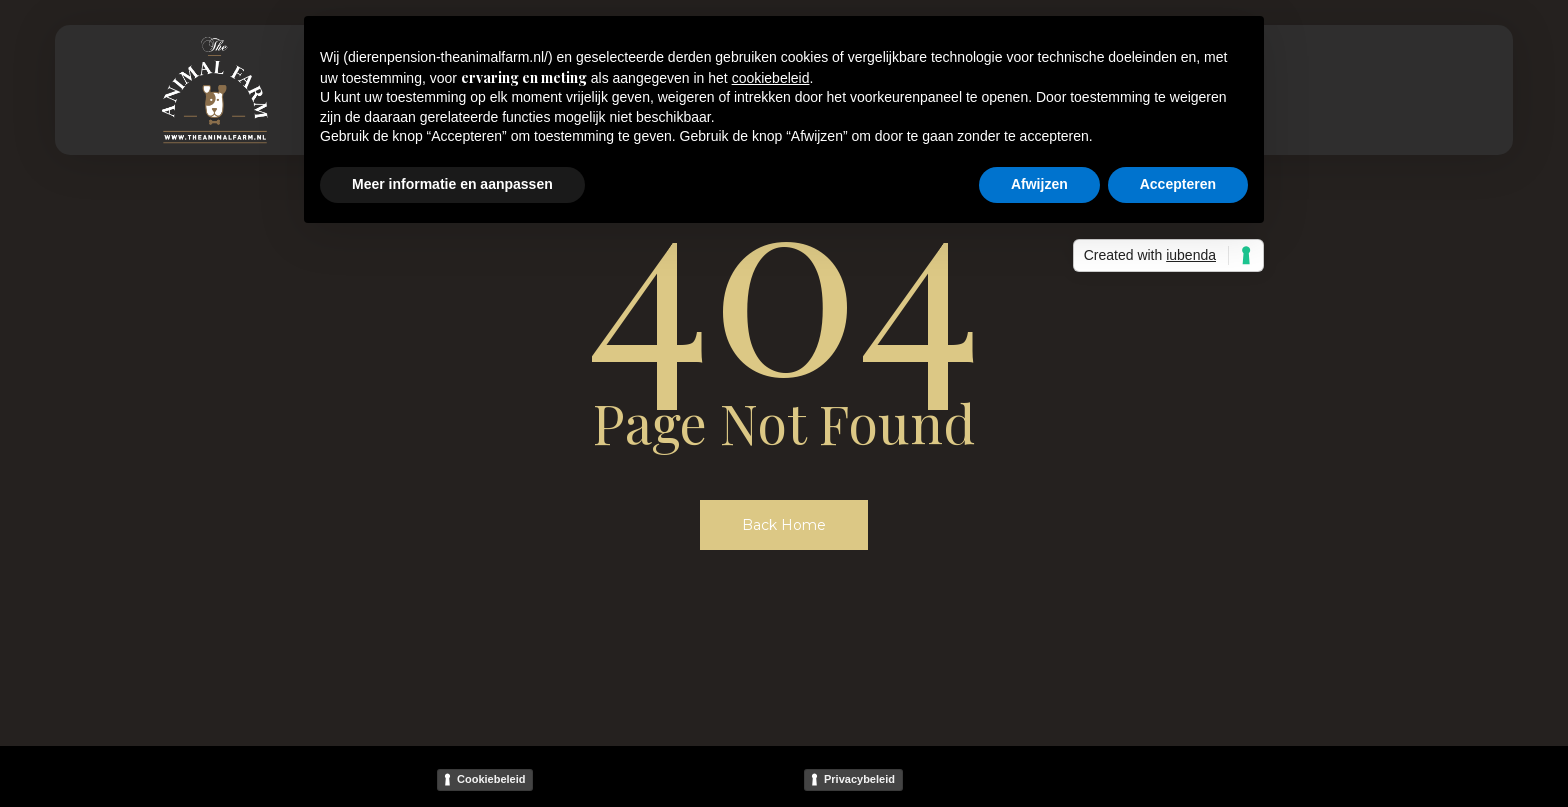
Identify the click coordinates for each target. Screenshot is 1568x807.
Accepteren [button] (1178, 184)
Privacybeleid (859, 779)
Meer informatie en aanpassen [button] (452, 184)
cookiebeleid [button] (771, 78)
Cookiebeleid (491, 779)
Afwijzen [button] (1039, 184)
